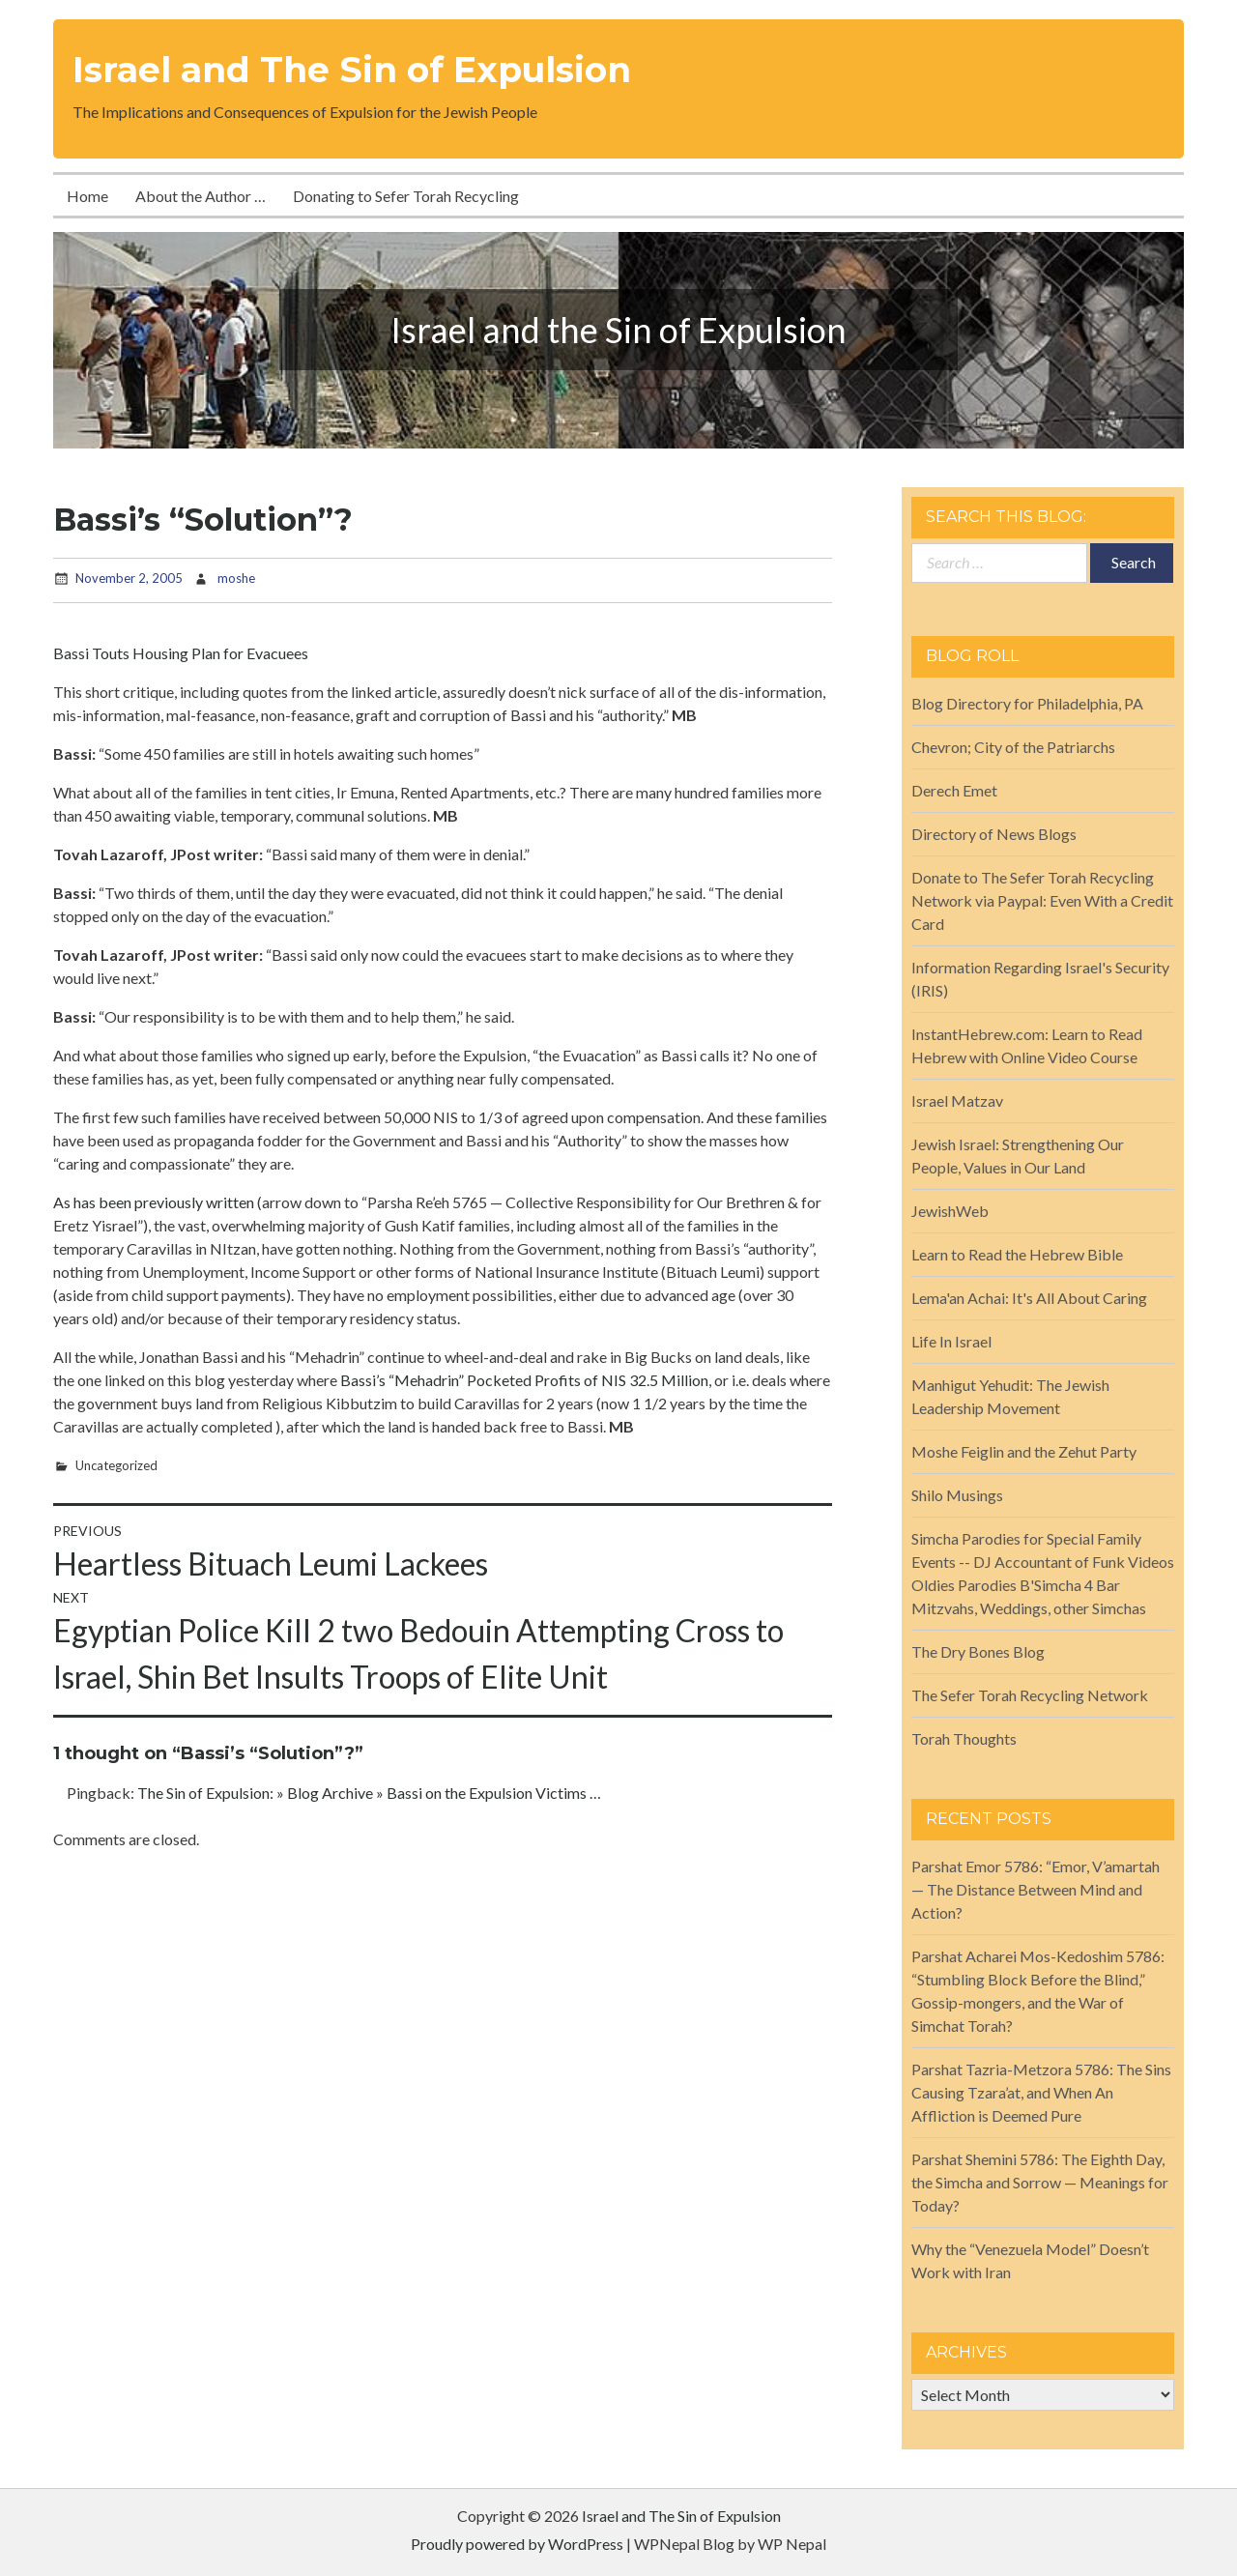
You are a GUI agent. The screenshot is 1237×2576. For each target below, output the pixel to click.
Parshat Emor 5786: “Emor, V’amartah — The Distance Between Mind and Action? (1035, 1889)
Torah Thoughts (964, 1738)
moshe (236, 578)
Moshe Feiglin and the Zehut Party (1023, 1451)
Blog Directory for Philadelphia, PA (1027, 703)
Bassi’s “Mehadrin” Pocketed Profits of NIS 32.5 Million (524, 1380)
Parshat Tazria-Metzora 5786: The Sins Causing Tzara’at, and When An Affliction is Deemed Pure (1041, 2092)
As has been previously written (153, 1202)
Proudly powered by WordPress (517, 2543)
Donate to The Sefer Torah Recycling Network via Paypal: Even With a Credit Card (1042, 900)
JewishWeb (950, 1210)
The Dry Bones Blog (978, 1651)
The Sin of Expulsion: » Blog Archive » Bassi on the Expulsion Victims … (369, 1792)
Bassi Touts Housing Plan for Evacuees (180, 653)
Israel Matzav (957, 1100)
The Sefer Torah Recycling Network (1029, 1695)
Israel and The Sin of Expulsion (351, 69)
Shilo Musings (957, 1495)
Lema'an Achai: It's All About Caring (1029, 1297)
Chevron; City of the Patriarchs (1013, 747)
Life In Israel (951, 1341)
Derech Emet (954, 790)
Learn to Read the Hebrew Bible (1017, 1254)
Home (87, 196)
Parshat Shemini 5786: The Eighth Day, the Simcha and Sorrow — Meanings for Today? (1039, 2182)
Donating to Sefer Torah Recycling (406, 196)
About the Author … (200, 196)
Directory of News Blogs (994, 834)
